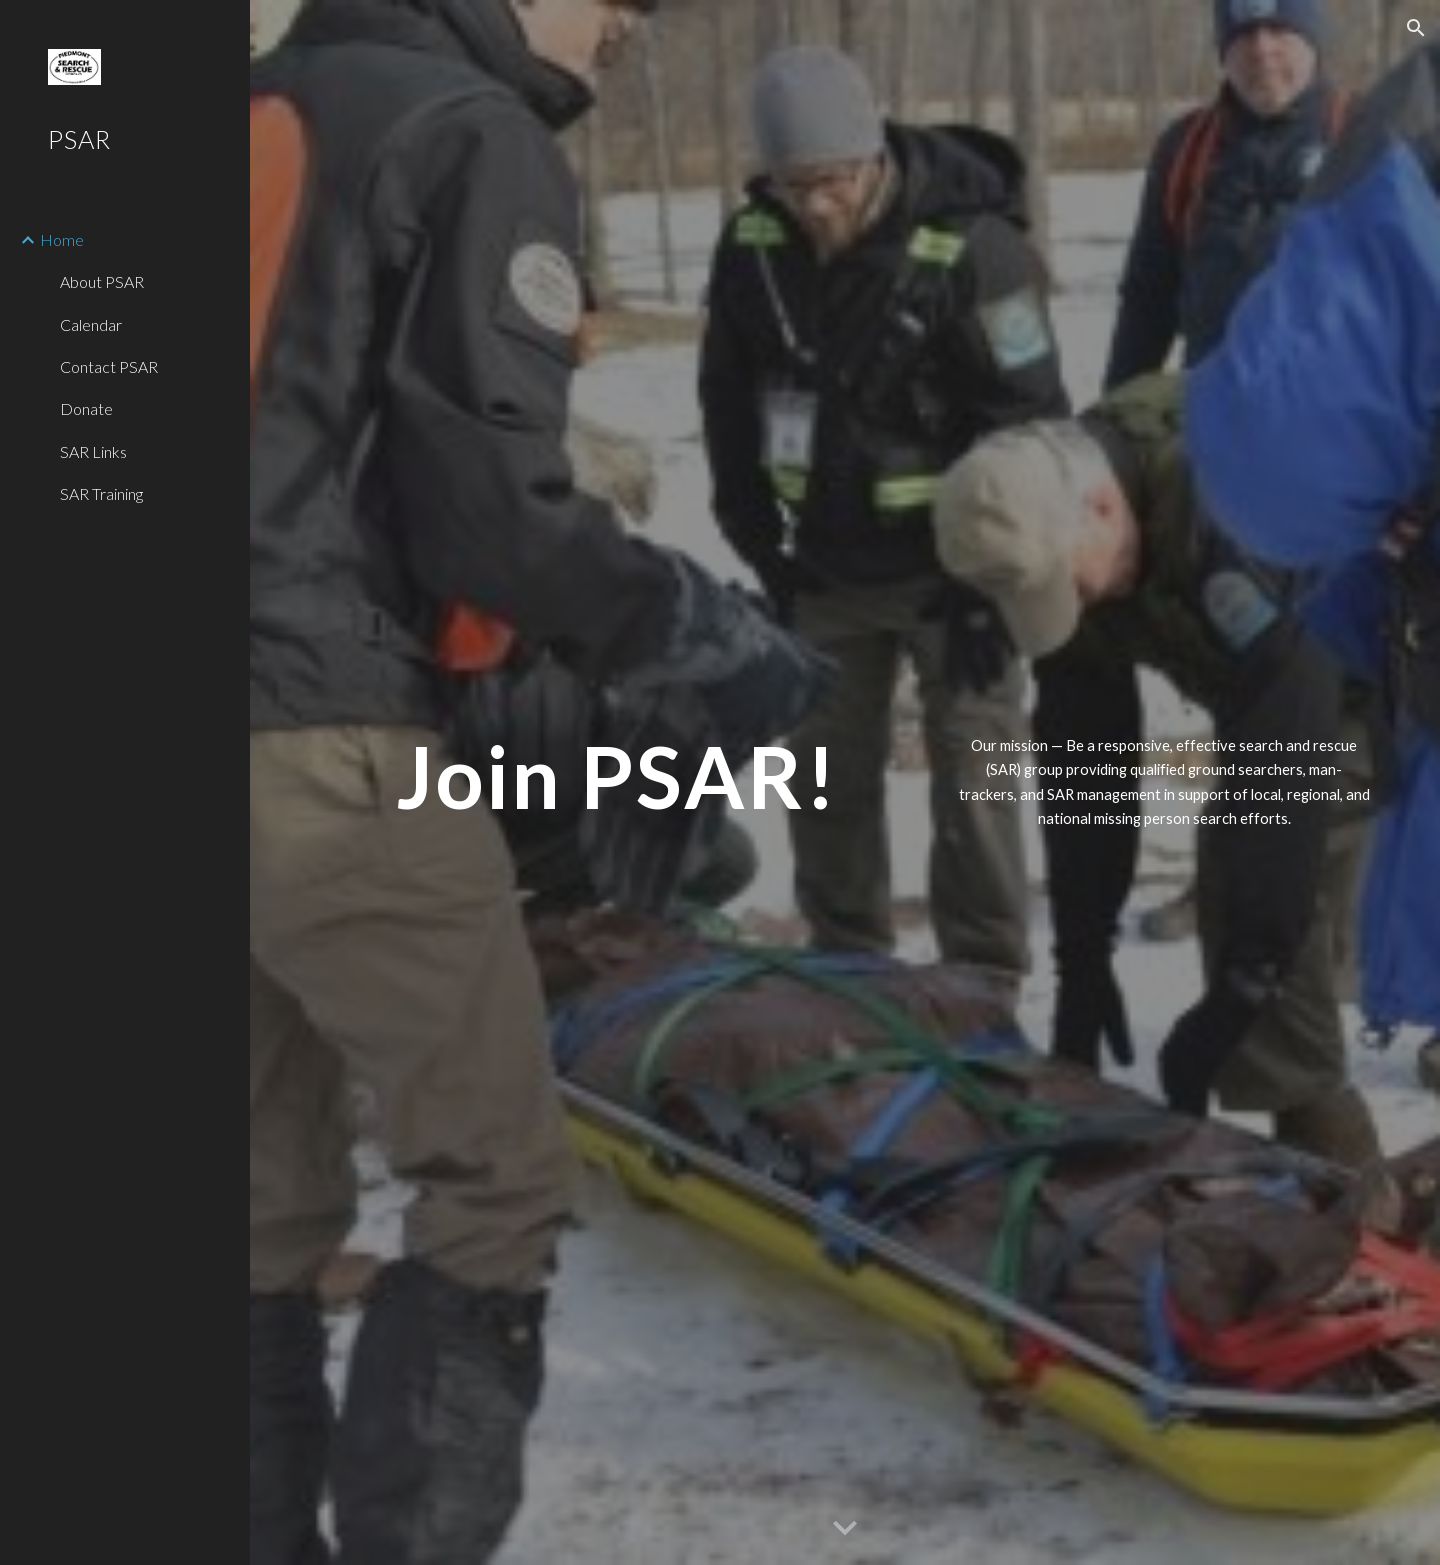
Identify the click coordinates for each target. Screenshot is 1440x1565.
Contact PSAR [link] (109, 366)
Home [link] (62, 239)
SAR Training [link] (101, 493)
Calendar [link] (91, 324)
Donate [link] (86, 408)
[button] (1416, 28)
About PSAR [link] (102, 281)
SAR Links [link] (93, 451)
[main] (617, 776)
